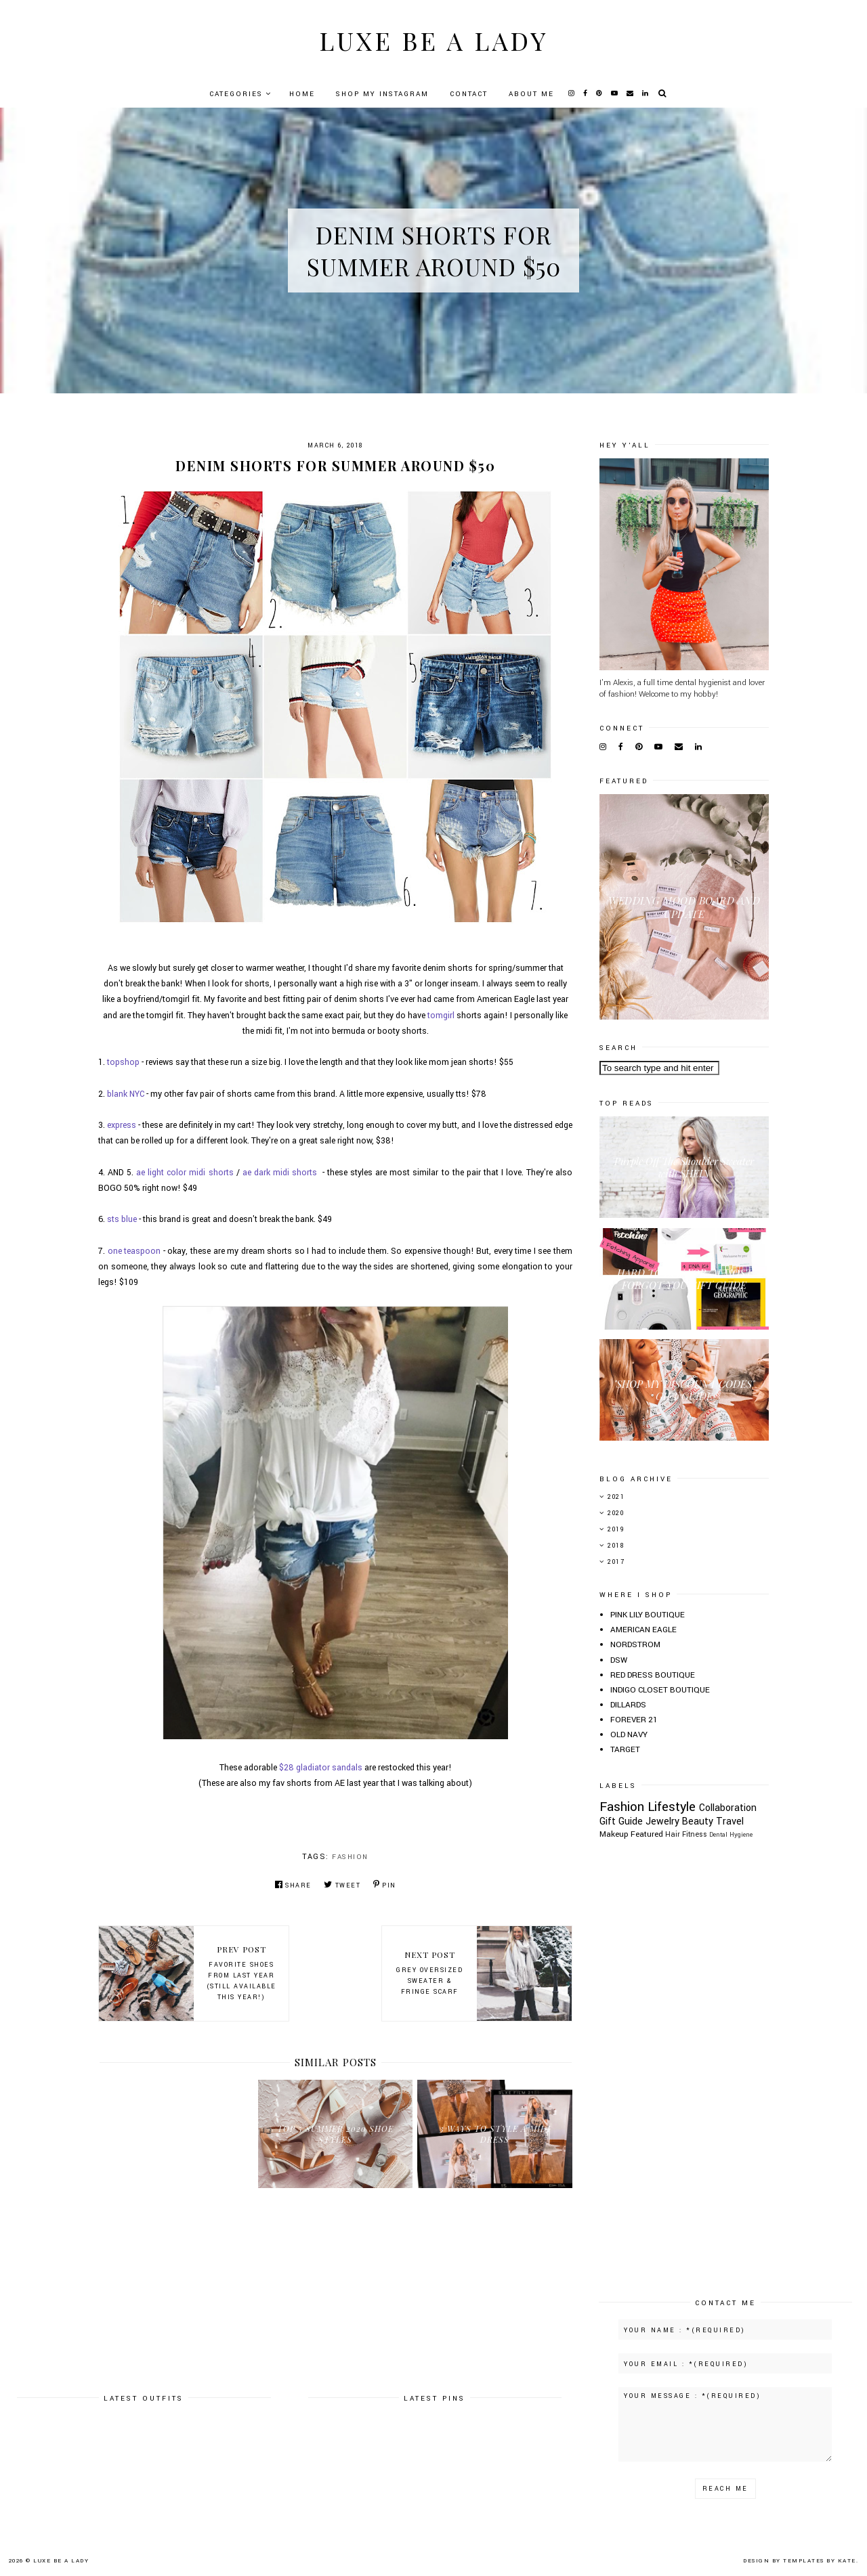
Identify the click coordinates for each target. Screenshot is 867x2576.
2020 (616, 1513)
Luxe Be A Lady (433, 40)
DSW (618, 1660)
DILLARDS (628, 1705)
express (121, 1125)
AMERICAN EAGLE (643, 1630)
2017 (616, 1562)
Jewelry (662, 1821)
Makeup (614, 1834)
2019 (616, 1529)
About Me (531, 94)
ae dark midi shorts (279, 1172)
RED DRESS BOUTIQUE (652, 1675)
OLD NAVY (629, 1735)
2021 (616, 1497)
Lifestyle (672, 1806)
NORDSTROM (635, 1645)
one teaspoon (134, 1251)
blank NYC (125, 1094)
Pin (384, 1885)
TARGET (625, 1749)
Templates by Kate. (820, 2560)
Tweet (342, 1885)
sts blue (122, 1219)
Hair (672, 1834)
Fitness (694, 1834)
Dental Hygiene (731, 1834)
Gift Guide (621, 1821)
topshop (123, 1062)
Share (293, 1885)
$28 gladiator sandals (320, 1768)
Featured (647, 1834)
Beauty (697, 1821)
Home (302, 94)
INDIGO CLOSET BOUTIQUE (660, 1690)
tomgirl (440, 1015)
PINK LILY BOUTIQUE (647, 1615)
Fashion (350, 1857)
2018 (616, 1546)
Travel (730, 1821)
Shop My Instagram (382, 94)
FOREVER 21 (634, 1720)
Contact (469, 94)
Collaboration (728, 1808)
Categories (236, 94)
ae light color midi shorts (184, 1172)
